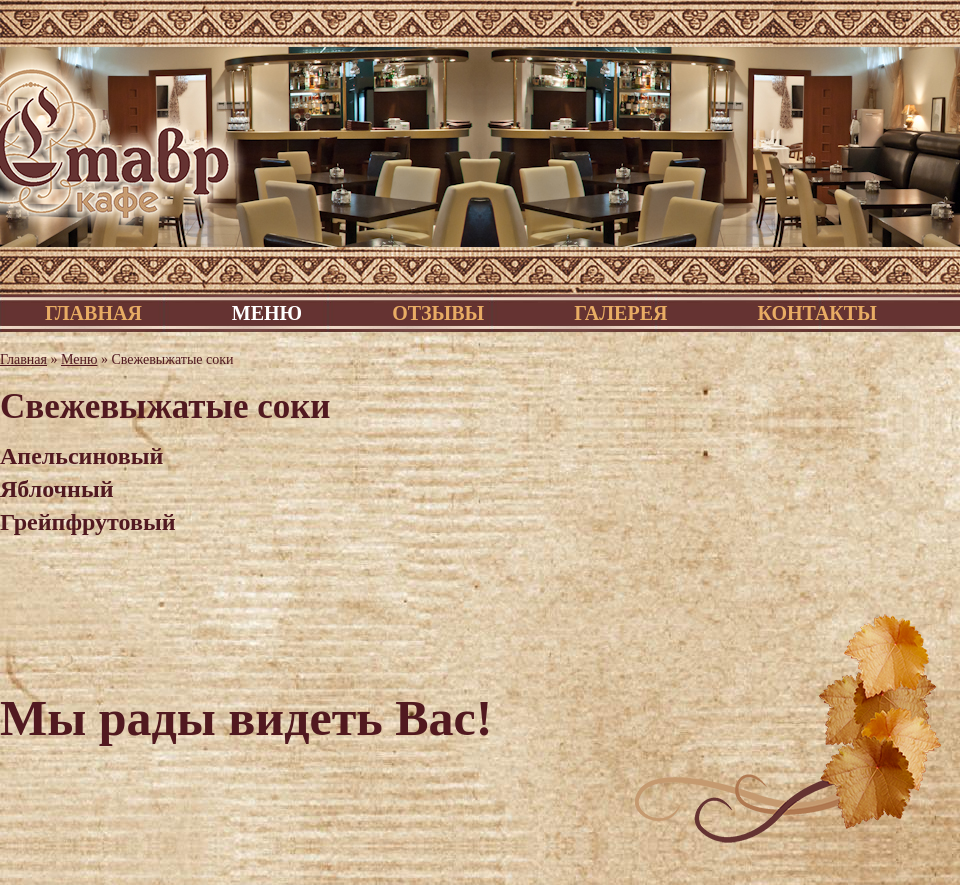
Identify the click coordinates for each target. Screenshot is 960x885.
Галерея (620, 313)
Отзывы (438, 313)
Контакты (816, 313)
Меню (267, 313)
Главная (93, 313)
